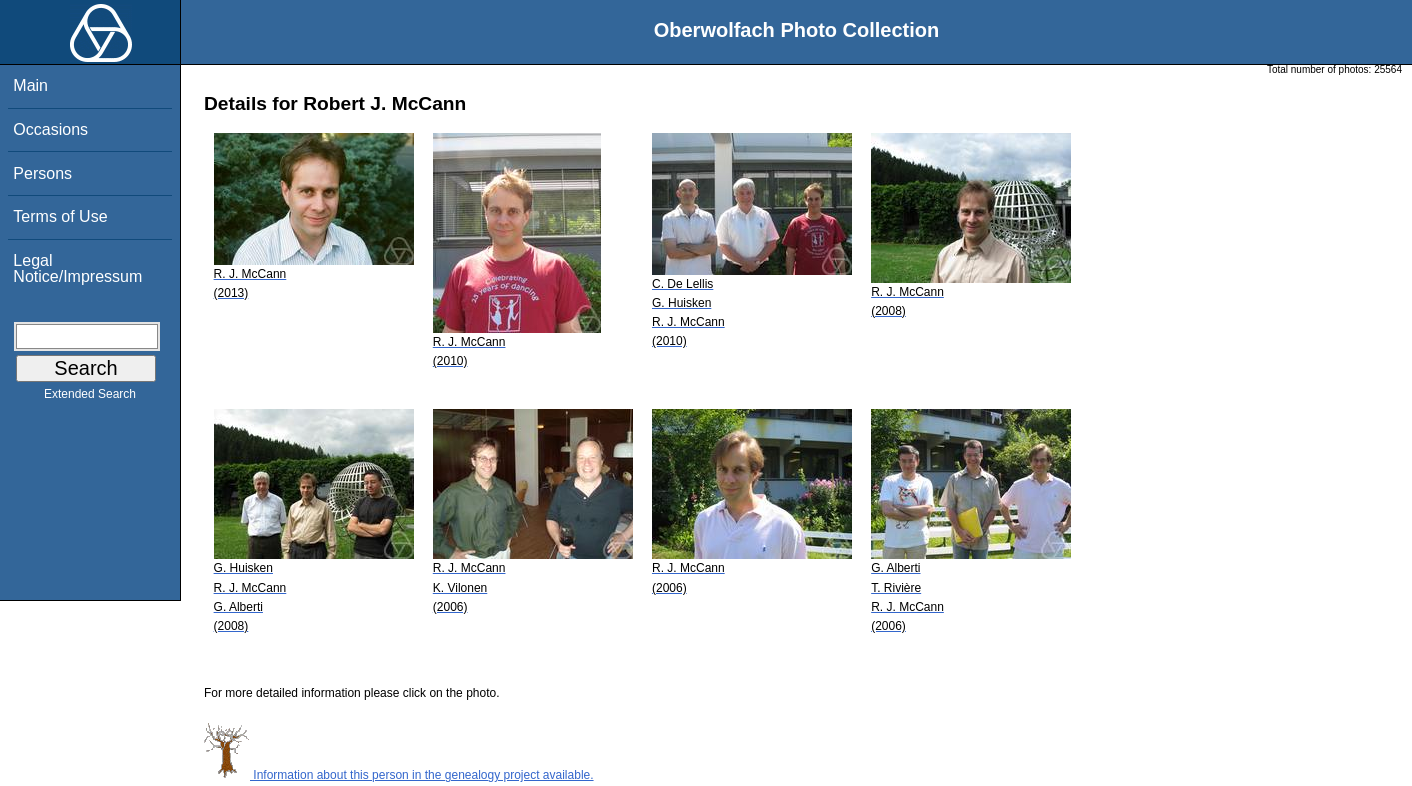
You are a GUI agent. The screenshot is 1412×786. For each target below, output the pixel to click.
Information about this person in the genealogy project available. (399, 775)
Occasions (50, 129)
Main (30, 85)
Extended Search (90, 398)
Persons (42, 173)
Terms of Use (60, 216)
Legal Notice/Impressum (77, 268)
